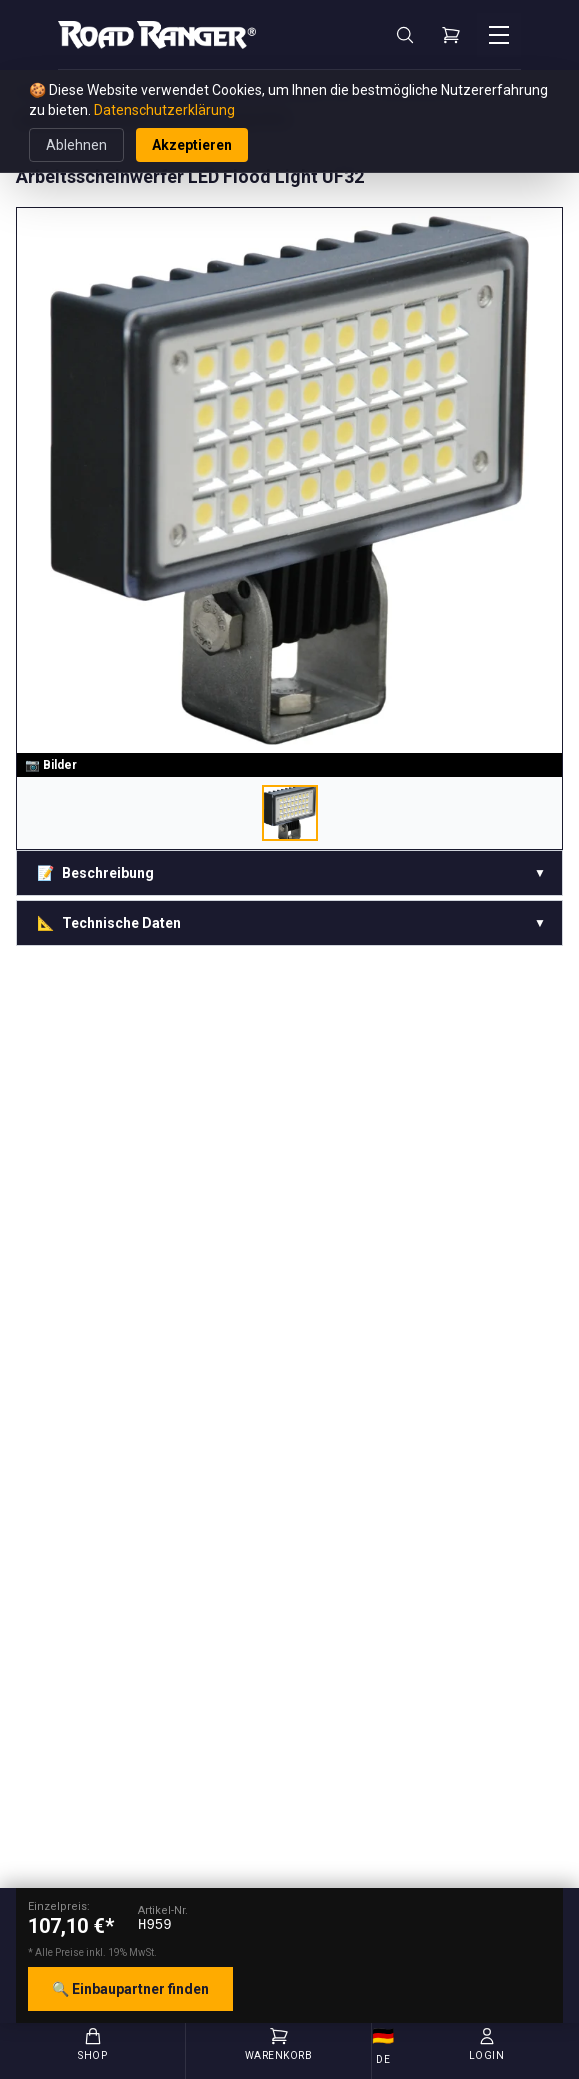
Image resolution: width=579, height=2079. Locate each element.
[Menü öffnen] (499, 35)
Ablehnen (76, 145)
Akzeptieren (192, 145)
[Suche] (405, 35)
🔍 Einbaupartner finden (130, 1989)
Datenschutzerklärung (164, 110)
